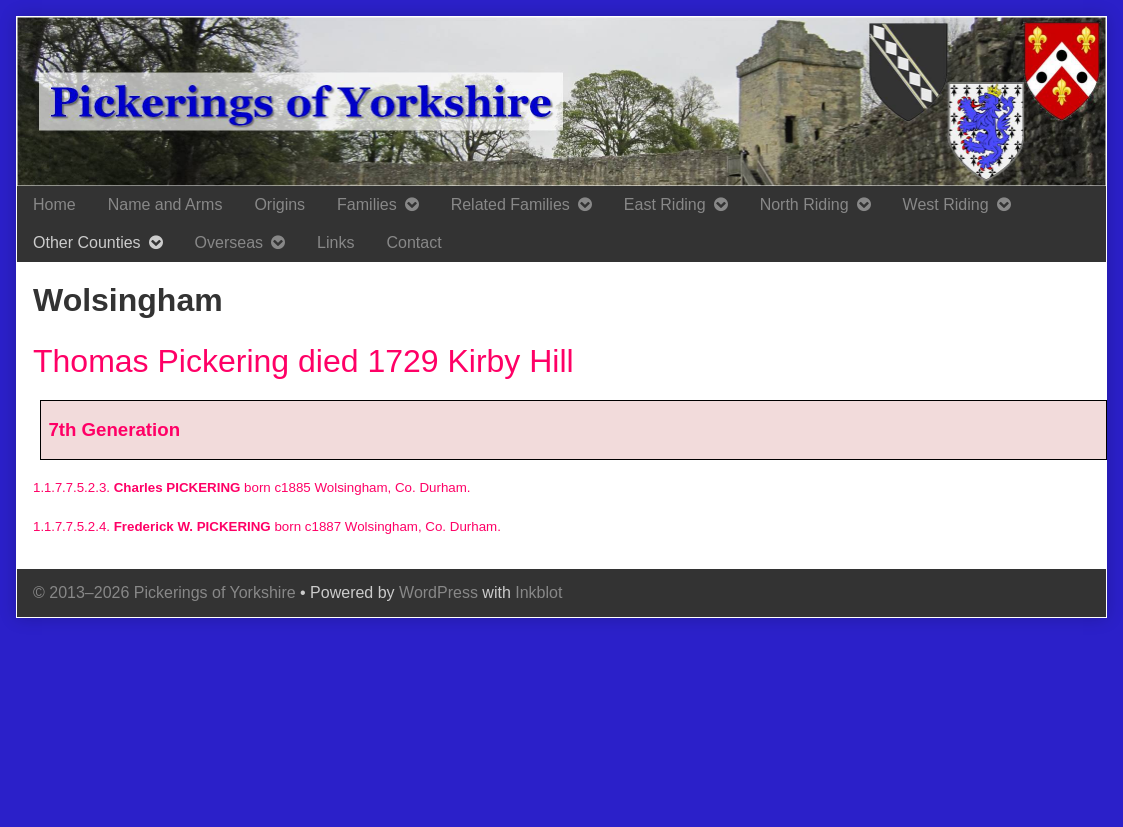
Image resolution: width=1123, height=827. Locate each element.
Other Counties (87, 242)
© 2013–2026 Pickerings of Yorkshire (164, 592)
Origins (279, 204)
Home (54, 204)
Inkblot (538, 592)
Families (367, 204)
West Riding (946, 204)
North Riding (804, 204)
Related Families (510, 204)
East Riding (665, 204)
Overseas (229, 242)
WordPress (438, 592)
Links (335, 242)
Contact (413, 242)
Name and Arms (165, 204)
